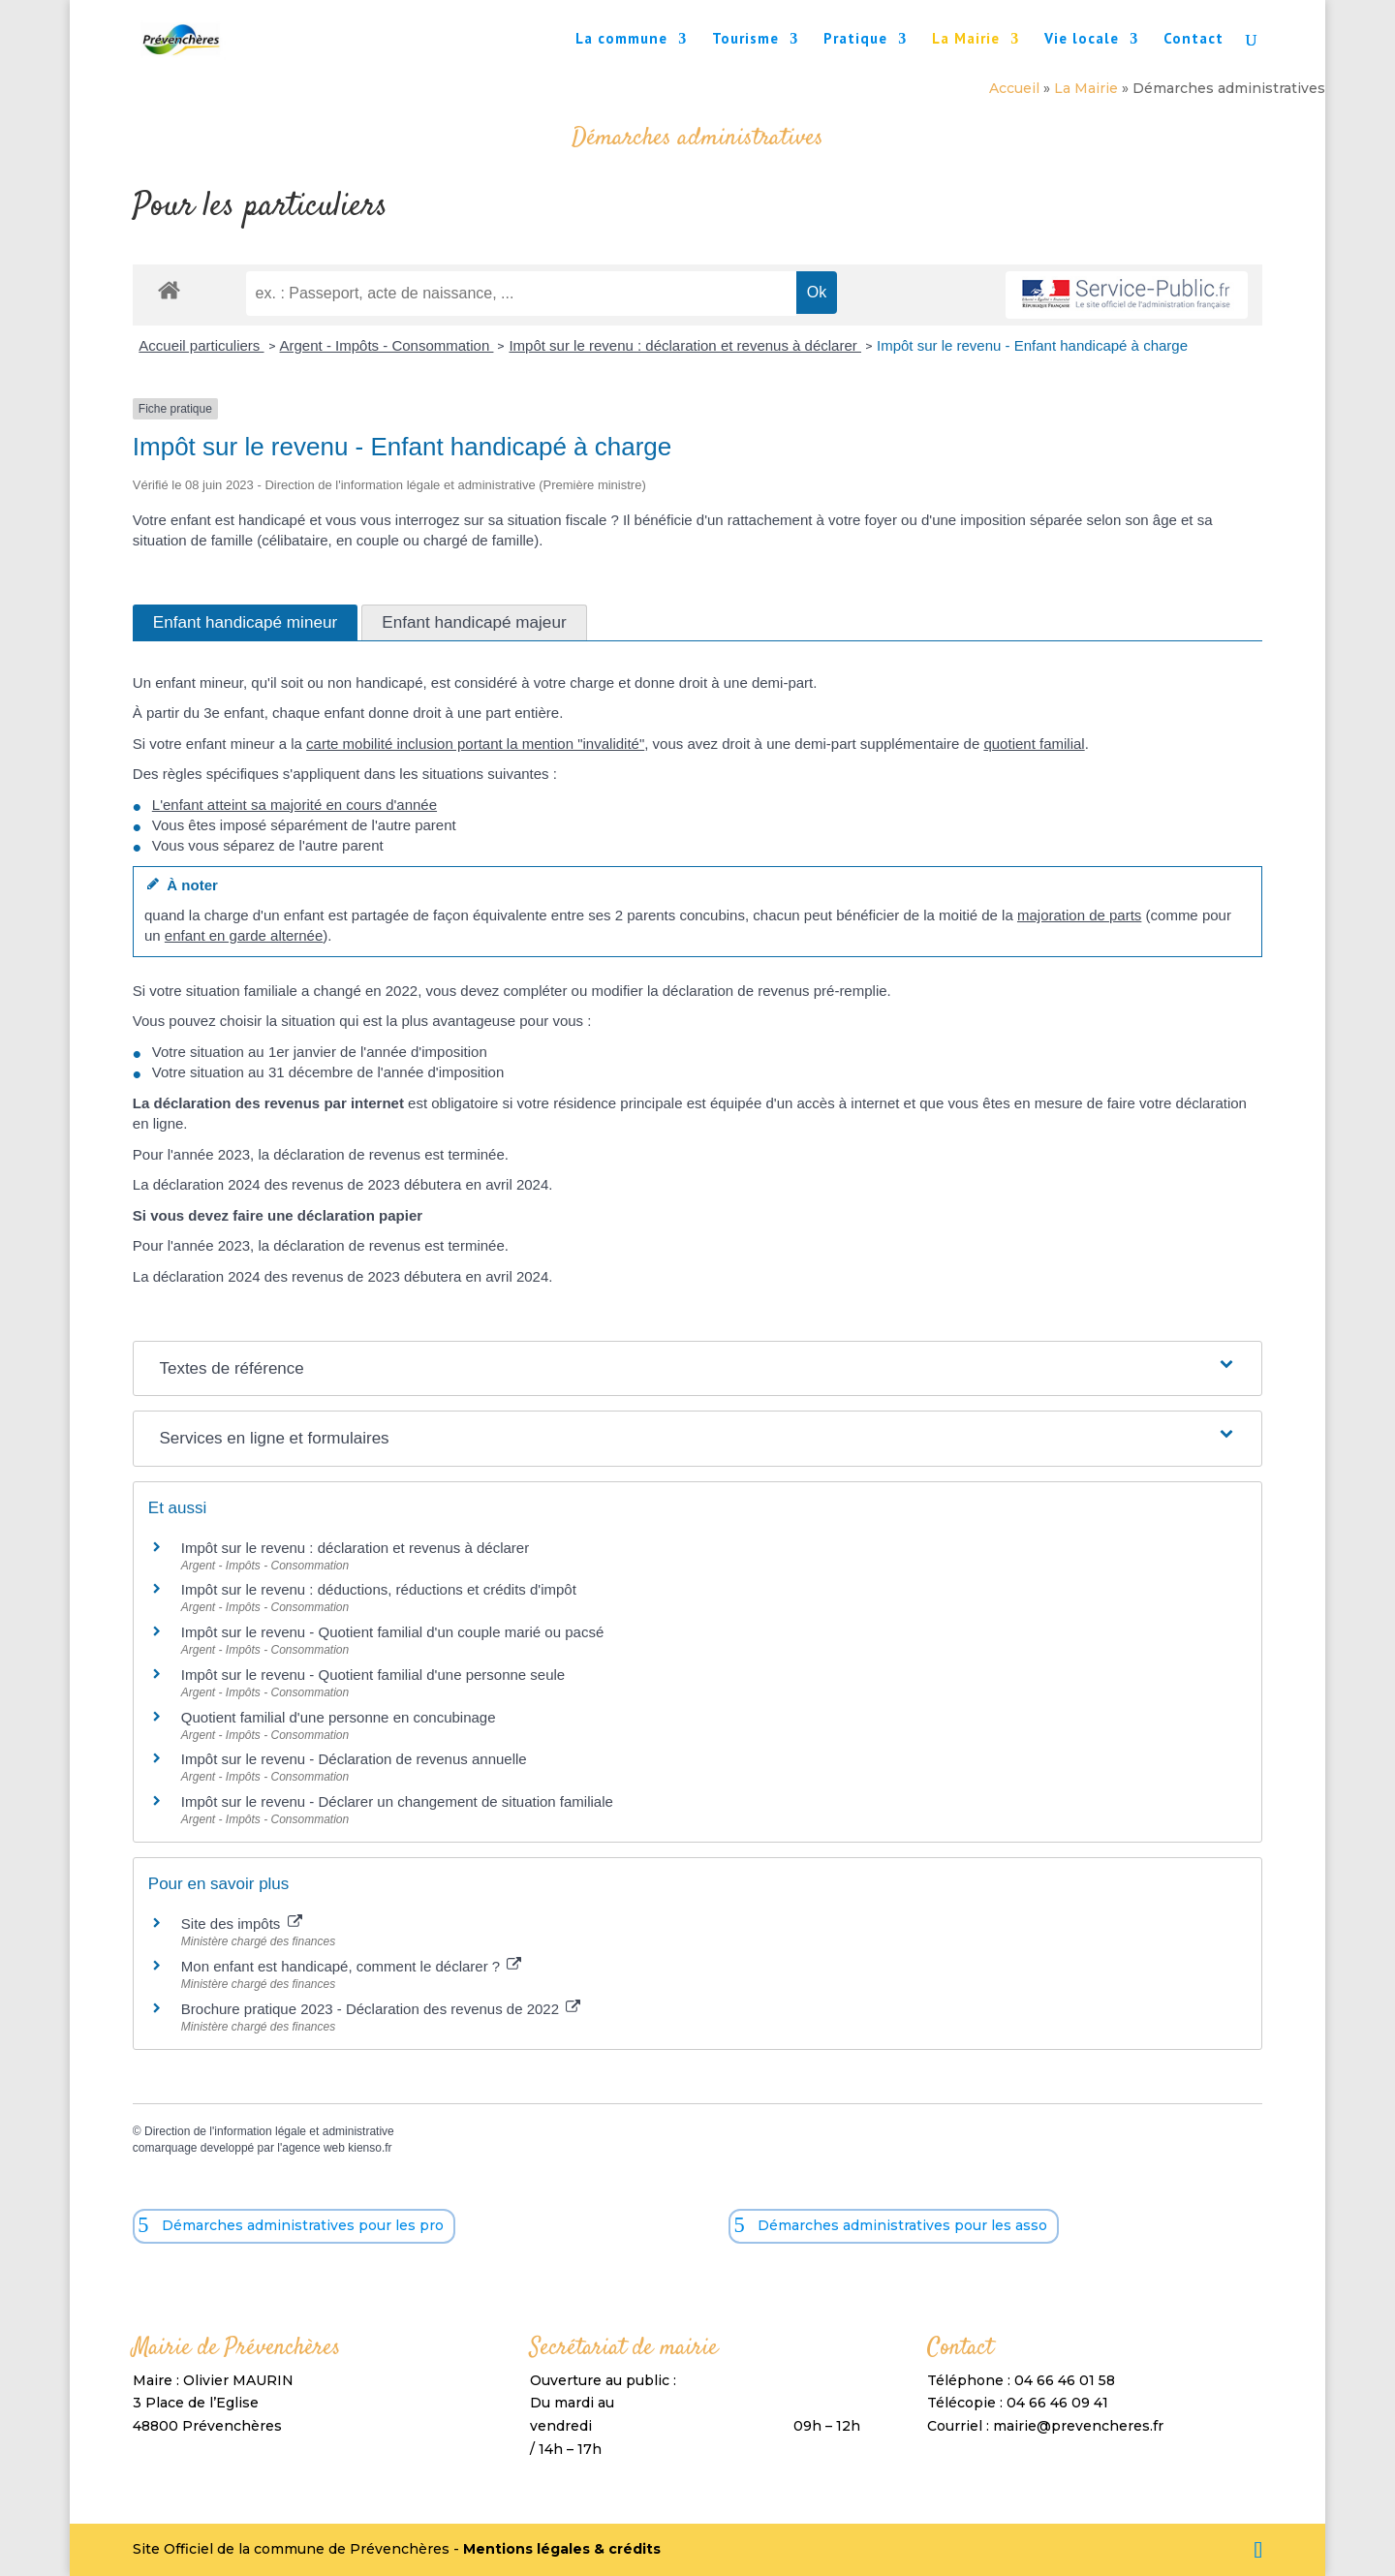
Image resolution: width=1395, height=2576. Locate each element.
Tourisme (745, 39)
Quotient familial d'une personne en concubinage (338, 1717)
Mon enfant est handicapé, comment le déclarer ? (351, 1966)
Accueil (1014, 88)
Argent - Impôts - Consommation (387, 345)
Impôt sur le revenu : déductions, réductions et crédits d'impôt (378, 1589)
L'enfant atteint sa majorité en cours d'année (294, 804)
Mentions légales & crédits (562, 2549)
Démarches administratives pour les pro (303, 2225)
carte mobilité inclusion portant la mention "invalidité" (475, 743)
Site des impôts (241, 1923)
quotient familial (1033, 743)
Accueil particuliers (201, 345)
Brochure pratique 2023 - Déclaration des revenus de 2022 (380, 2009)
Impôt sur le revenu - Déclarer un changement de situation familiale (397, 1801)
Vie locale (1081, 39)
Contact (1193, 39)
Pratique (855, 39)
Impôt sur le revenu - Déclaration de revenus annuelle (354, 1759)
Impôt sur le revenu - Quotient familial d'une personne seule (373, 1674)
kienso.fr (369, 2148)
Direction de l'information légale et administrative (269, 2131)
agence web (313, 2148)
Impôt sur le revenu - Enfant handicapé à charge (1032, 345)
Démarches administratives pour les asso (902, 2225)
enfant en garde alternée (244, 935)
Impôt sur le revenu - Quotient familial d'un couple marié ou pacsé (392, 1632)
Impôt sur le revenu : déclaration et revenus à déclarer (685, 345)
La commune (621, 39)
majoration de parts (1079, 915)
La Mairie (966, 39)
